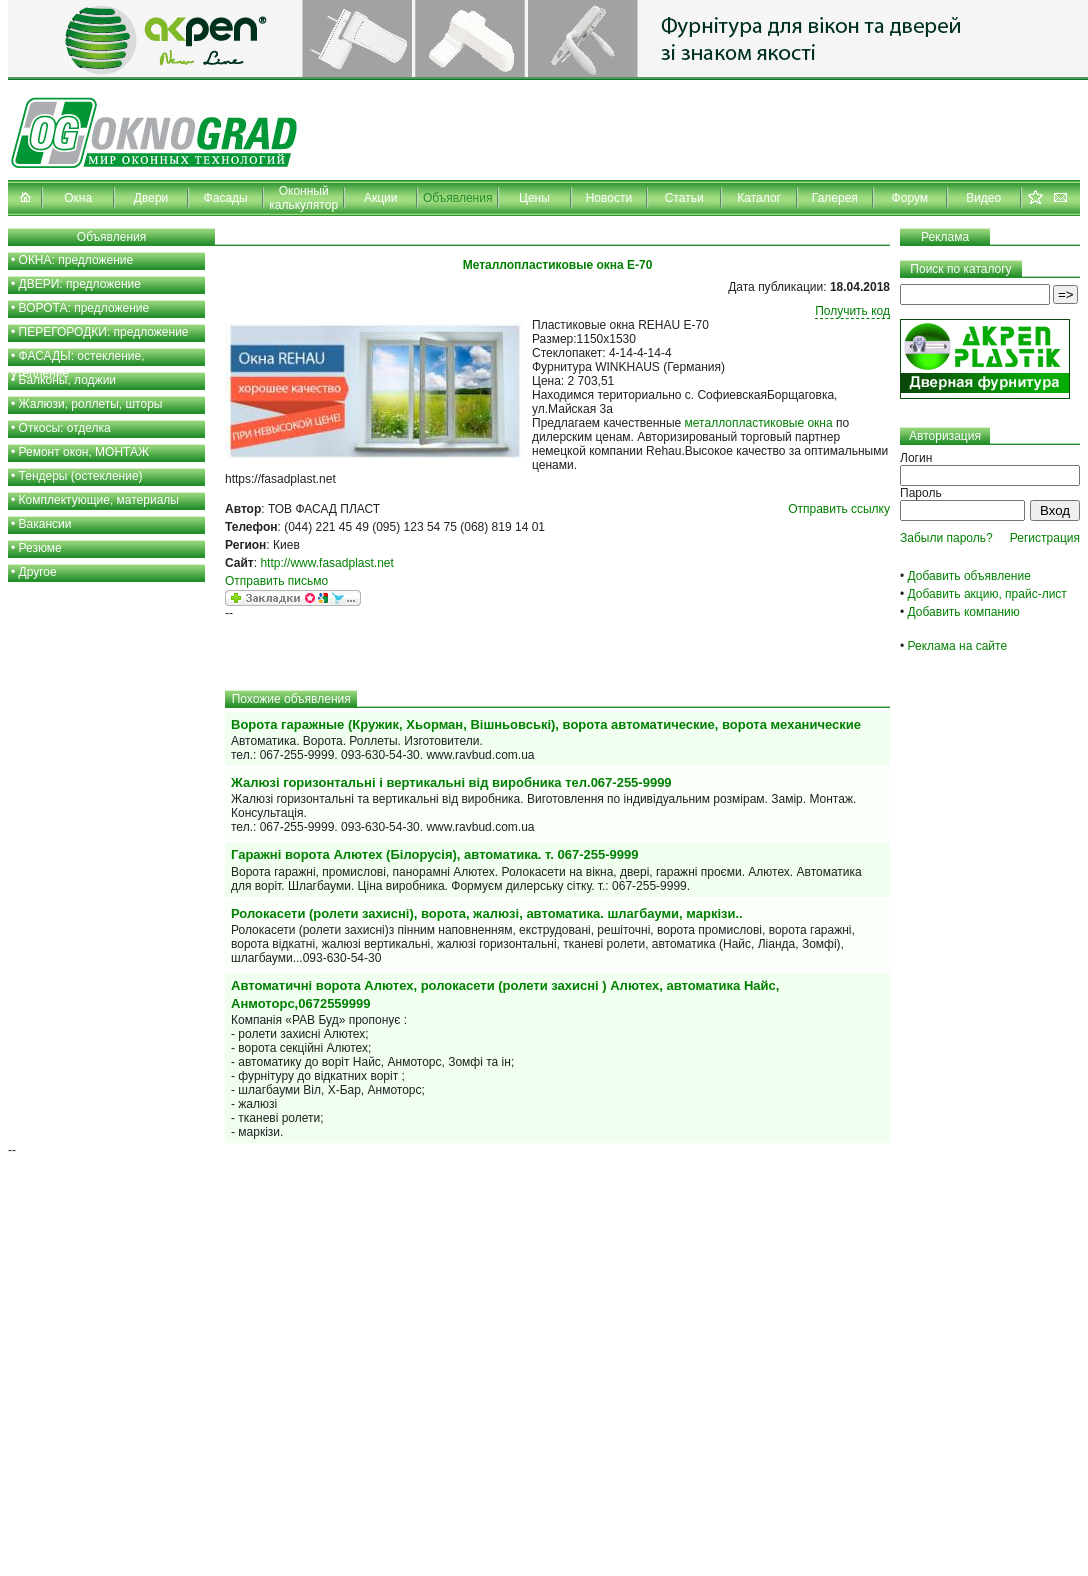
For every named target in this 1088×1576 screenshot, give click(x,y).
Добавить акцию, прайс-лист (987, 594)
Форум (910, 198)
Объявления (457, 198)
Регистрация (1045, 538)
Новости (609, 198)
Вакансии (45, 524)
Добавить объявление (969, 576)
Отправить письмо (276, 581)
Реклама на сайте (958, 646)
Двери (151, 198)
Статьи (684, 198)
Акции (381, 198)
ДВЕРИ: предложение (80, 284)
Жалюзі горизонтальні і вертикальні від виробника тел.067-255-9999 (451, 782)
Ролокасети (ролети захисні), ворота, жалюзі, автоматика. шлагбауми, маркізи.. (487, 913)
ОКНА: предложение (76, 260)
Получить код (852, 311)
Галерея (835, 198)
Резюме (40, 548)
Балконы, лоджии (68, 380)
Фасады (226, 198)
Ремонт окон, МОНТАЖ (84, 452)
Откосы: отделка (65, 428)
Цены (534, 198)
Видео (983, 198)
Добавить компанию (964, 612)
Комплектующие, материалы (99, 500)
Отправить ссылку (839, 509)
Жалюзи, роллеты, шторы (91, 404)
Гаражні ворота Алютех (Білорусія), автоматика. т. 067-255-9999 (435, 854)
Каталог (759, 198)
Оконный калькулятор (303, 198)
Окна (78, 198)
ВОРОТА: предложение (84, 308)
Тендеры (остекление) (81, 476)
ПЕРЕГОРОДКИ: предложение (104, 332)
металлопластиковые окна (759, 423)
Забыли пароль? (946, 538)
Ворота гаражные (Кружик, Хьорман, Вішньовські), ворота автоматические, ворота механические (546, 724)
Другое (38, 572)
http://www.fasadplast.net (326, 563)
